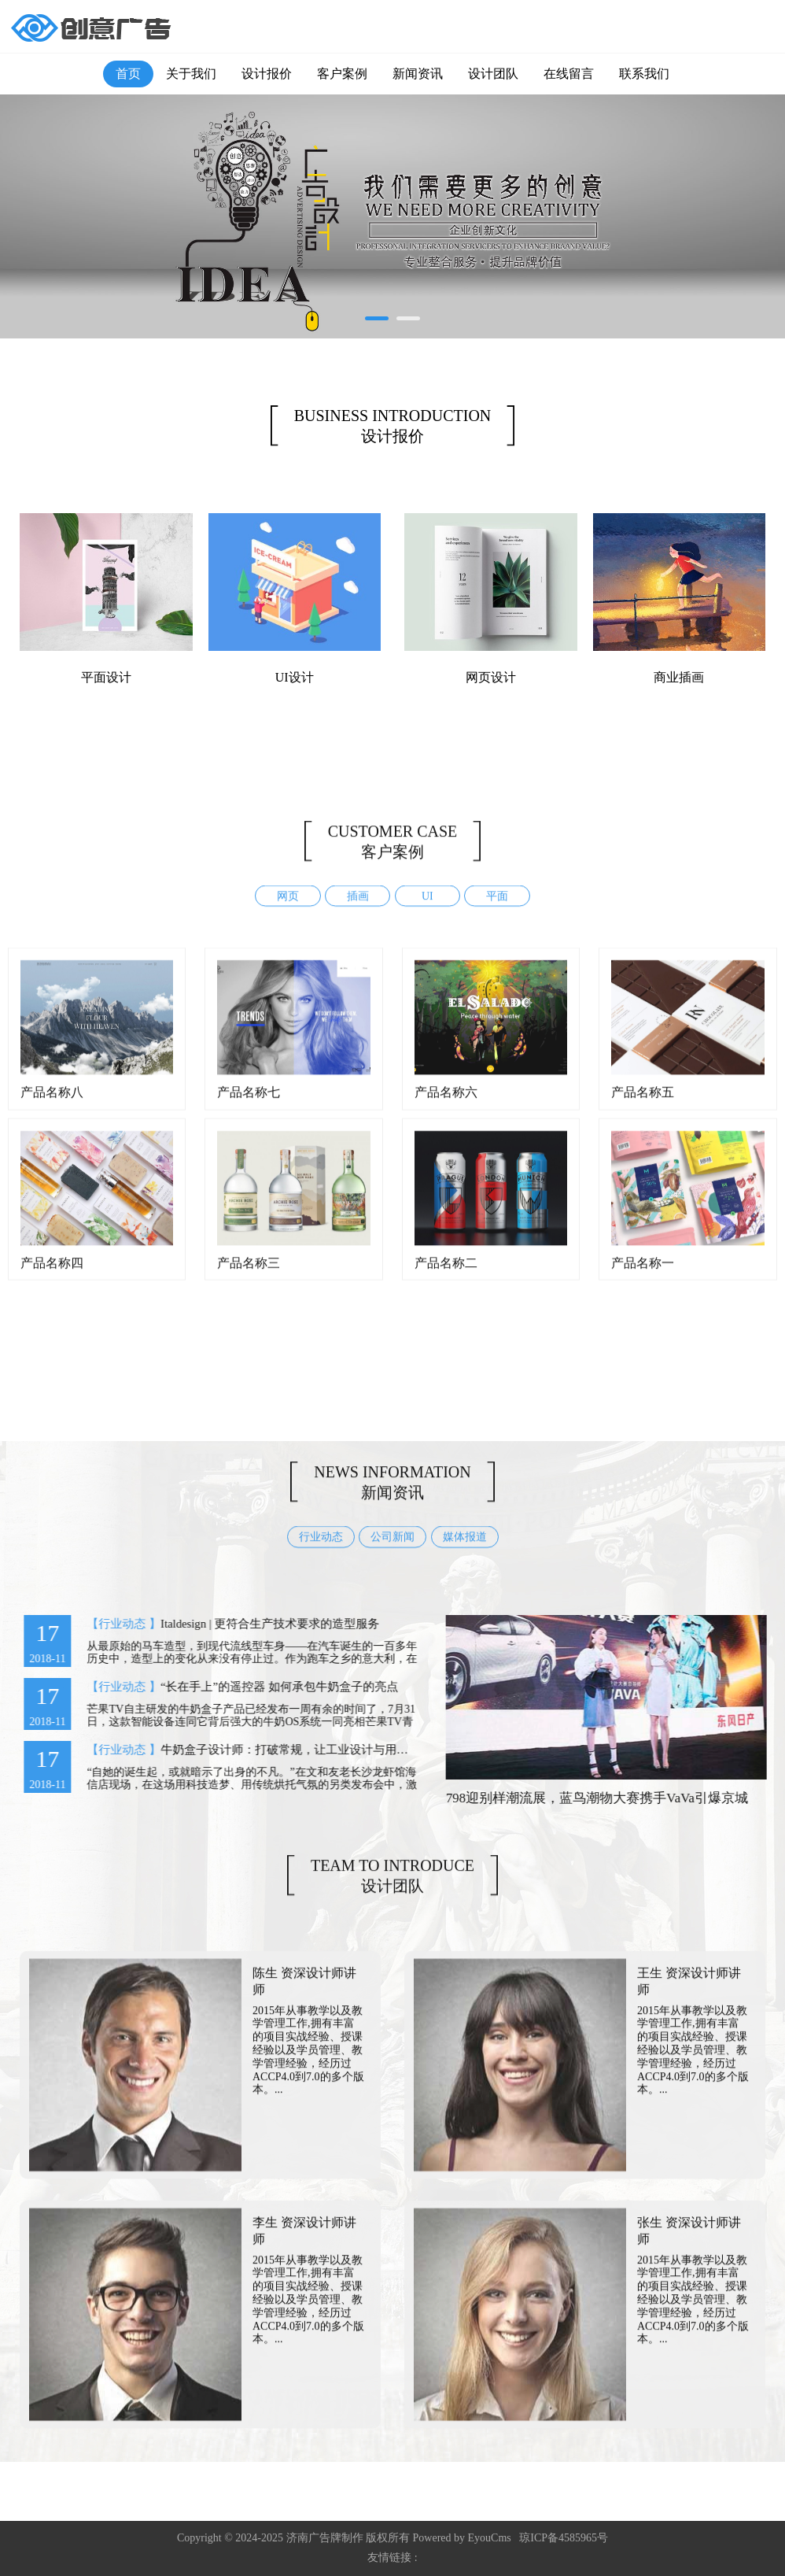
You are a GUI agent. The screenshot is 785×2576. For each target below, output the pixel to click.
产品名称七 (248, 1105)
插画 (358, 910)
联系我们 (644, 73)
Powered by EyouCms (460, 2538)
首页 (128, 73)
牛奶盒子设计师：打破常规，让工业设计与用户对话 (282, 1749)
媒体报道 (465, 1551)
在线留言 (569, 73)
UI (427, 910)
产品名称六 (446, 1105)
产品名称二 (446, 1276)
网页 (288, 910)
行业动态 (321, 1551)
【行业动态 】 (110, 1623)
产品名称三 (248, 1276)
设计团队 (493, 73)
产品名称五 (642, 1105)
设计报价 (266, 73)
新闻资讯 (417, 73)
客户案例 (342, 73)
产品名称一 (642, 1276)
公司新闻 (392, 1551)
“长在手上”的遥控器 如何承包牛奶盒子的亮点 (265, 1686)
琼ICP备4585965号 (563, 2538)
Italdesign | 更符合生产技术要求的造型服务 (255, 1623)
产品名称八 (51, 1105)
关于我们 (191, 73)
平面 (497, 910)
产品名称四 (51, 1276)
